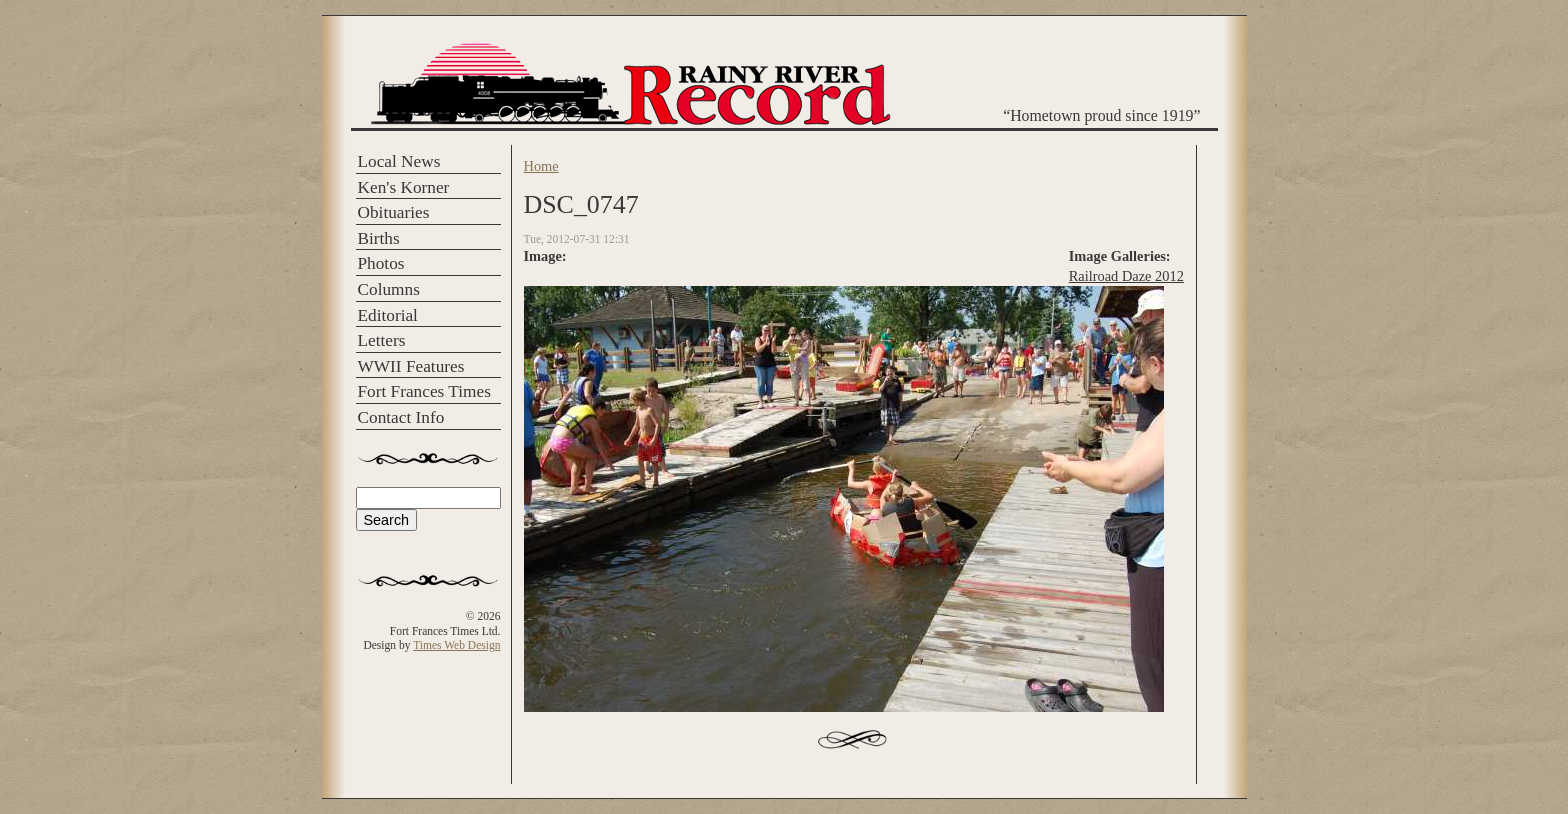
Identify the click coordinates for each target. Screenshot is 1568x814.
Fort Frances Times (424, 391)
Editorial (388, 315)
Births (379, 238)
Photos (381, 263)
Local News (399, 161)
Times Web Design (456, 645)
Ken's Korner (404, 187)
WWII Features (411, 366)
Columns (389, 289)
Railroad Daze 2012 (1126, 276)
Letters (382, 340)
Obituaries (394, 212)
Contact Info (401, 417)
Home (541, 166)
